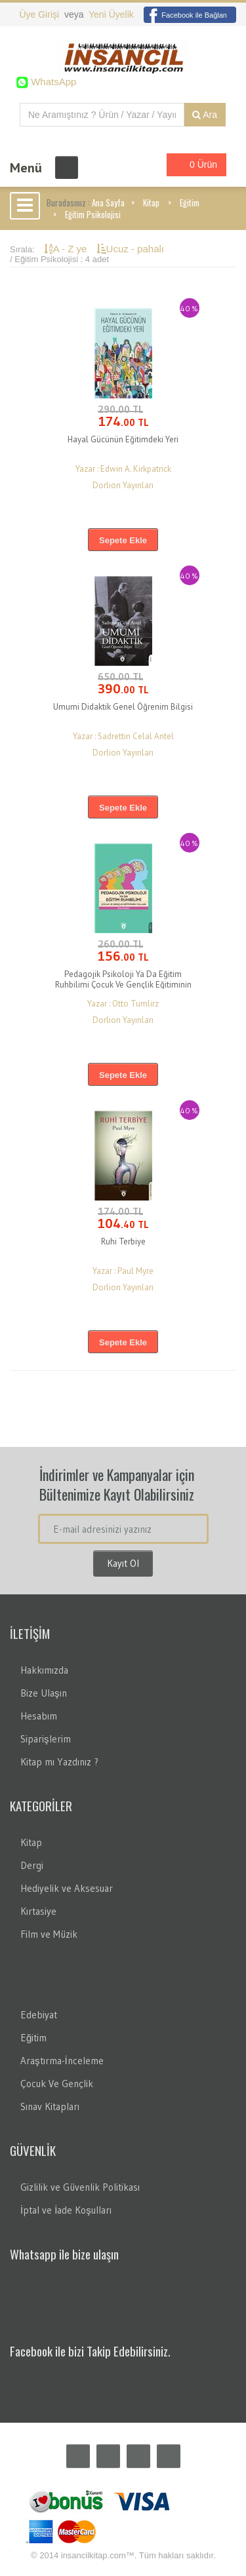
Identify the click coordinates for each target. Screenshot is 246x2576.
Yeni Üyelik (111, 14)
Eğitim (189, 202)
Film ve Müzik (48, 1934)
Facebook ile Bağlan (185, 15)
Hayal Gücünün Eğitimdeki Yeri (123, 439)
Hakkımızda (44, 1670)
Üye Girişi (40, 14)
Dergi (31, 1865)
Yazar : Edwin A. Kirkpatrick (123, 468)
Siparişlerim (45, 1739)
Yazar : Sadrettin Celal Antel (123, 736)
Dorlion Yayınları (123, 485)
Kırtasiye (38, 1911)
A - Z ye (67, 248)
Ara (204, 114)
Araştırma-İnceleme (62, 2060)
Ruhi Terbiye (123, 1241)
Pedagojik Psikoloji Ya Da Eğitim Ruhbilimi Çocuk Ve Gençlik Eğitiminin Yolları (123, 985)
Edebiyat (38, 2015)
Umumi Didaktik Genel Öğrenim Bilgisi (123, 706)
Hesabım (38, 1716)
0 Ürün (193, 164)
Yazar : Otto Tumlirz (123, 1003)
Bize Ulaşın (43, 1693)
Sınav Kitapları (49, 2106)
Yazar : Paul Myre (123, 1271)
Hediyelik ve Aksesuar (66, 1888)
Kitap (151, 202)
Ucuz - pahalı (130, 248)
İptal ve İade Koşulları (66, 2210)
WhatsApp (52, 81)
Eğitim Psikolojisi (93, 214)
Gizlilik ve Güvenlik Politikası (80, 2187)
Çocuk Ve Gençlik (56, 2083)
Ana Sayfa (108, 202)
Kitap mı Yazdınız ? (59, 1762)
